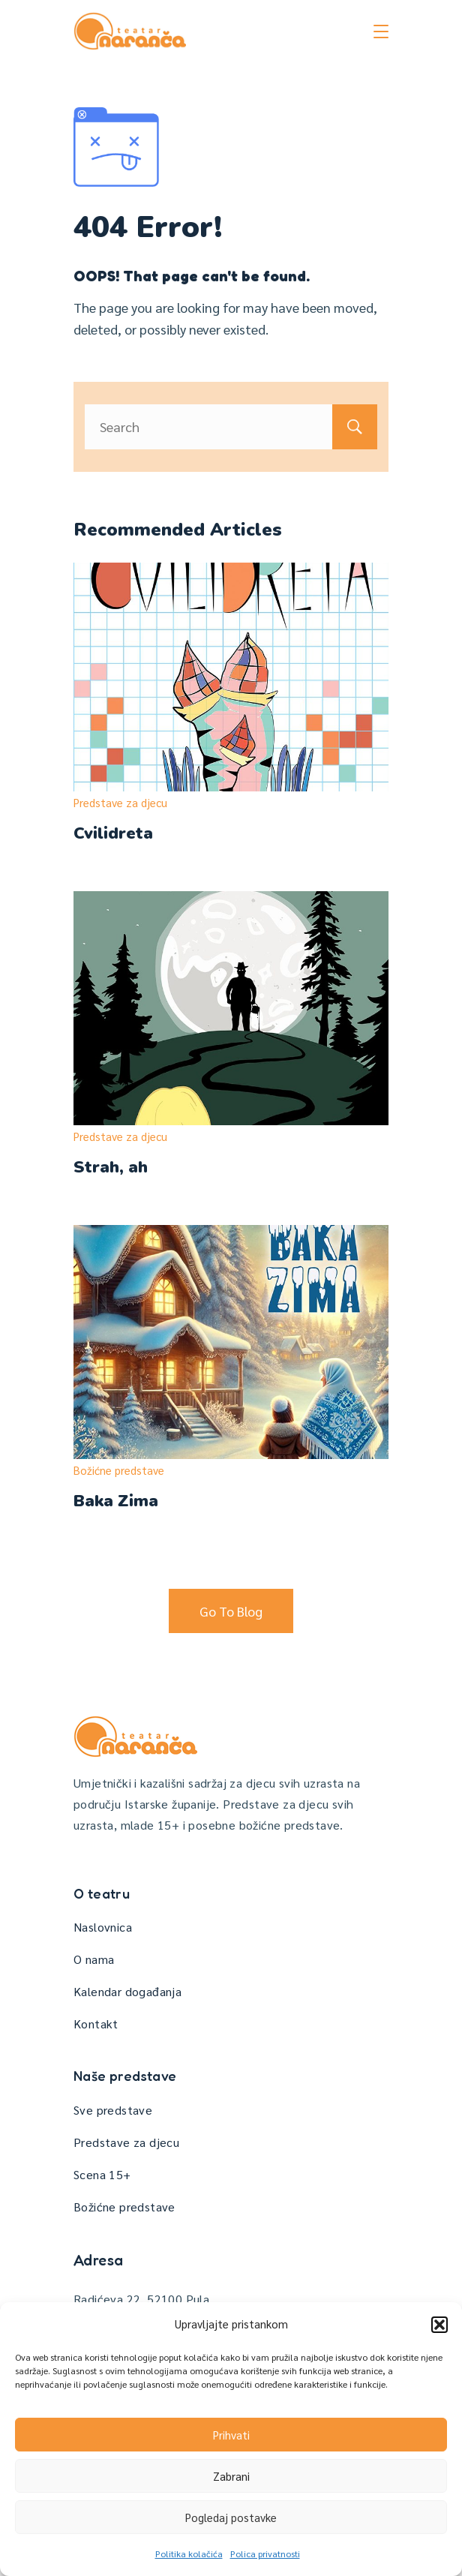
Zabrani (231, 2476)
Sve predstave (113, 2110)
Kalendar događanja (128, 1991)
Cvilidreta (113, 833)
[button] (439, 2324)
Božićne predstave (119, 1470)
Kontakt (96, 2023)
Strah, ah (111, 1167)
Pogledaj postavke (231, 2517)
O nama (94, 1959)
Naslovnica (103, 1927)
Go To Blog (231, 1611)
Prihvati (231, 2434)
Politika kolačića (189, 2553)
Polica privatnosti (265, 2553)
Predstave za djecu (120, 802)
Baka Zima (116, 1501)
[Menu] (381, 31)
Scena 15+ (102, 2174)
